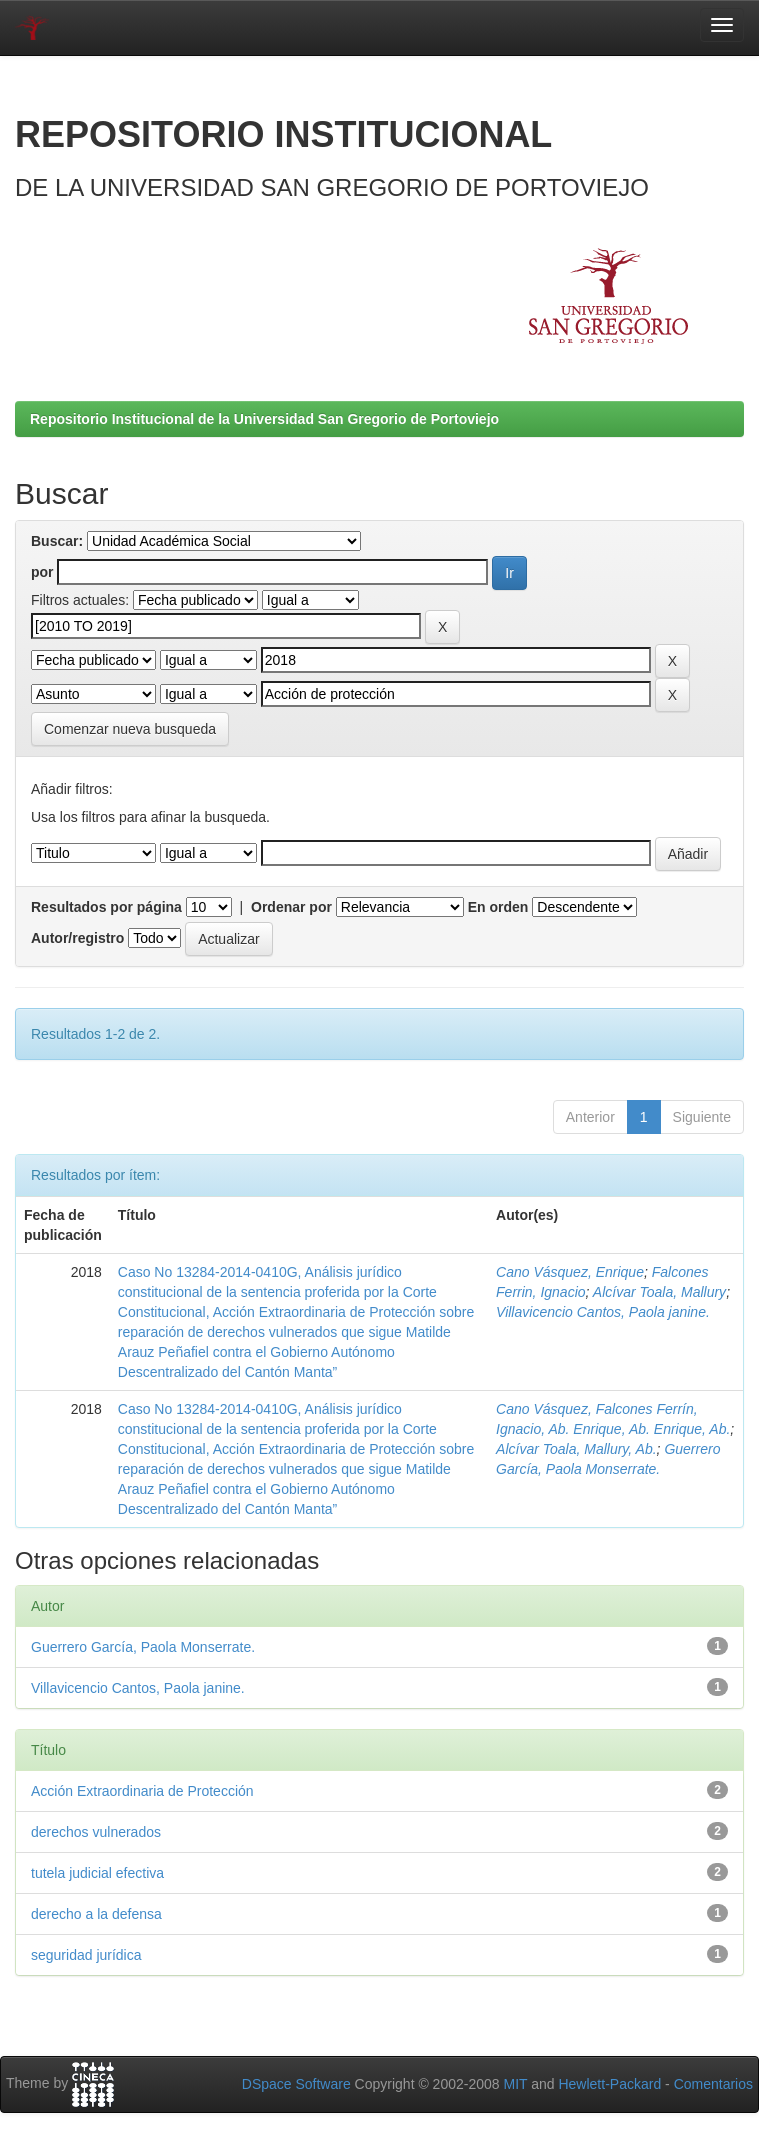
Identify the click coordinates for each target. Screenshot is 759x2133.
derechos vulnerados (96, 1832)
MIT (515, 2084)
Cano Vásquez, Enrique (570, 1272)
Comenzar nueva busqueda (130, 729)
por (42, 572)
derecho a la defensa (96, 1914)
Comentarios (713, 2084)
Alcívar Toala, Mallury (659, 1292)
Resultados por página (106, 907)
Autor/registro (77, 938)
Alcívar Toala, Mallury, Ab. (576, 1449)
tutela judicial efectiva (97, 1873)
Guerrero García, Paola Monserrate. (143, 1647)
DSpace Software (296, 2084)
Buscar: (57, 541)
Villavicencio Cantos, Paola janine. (603, 1312)
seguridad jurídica (86, 1955)
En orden (498, 907)
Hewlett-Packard (609, 2084)
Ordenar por (291, 907)
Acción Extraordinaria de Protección (142, 1791)
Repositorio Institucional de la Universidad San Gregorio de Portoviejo (264, 419)
